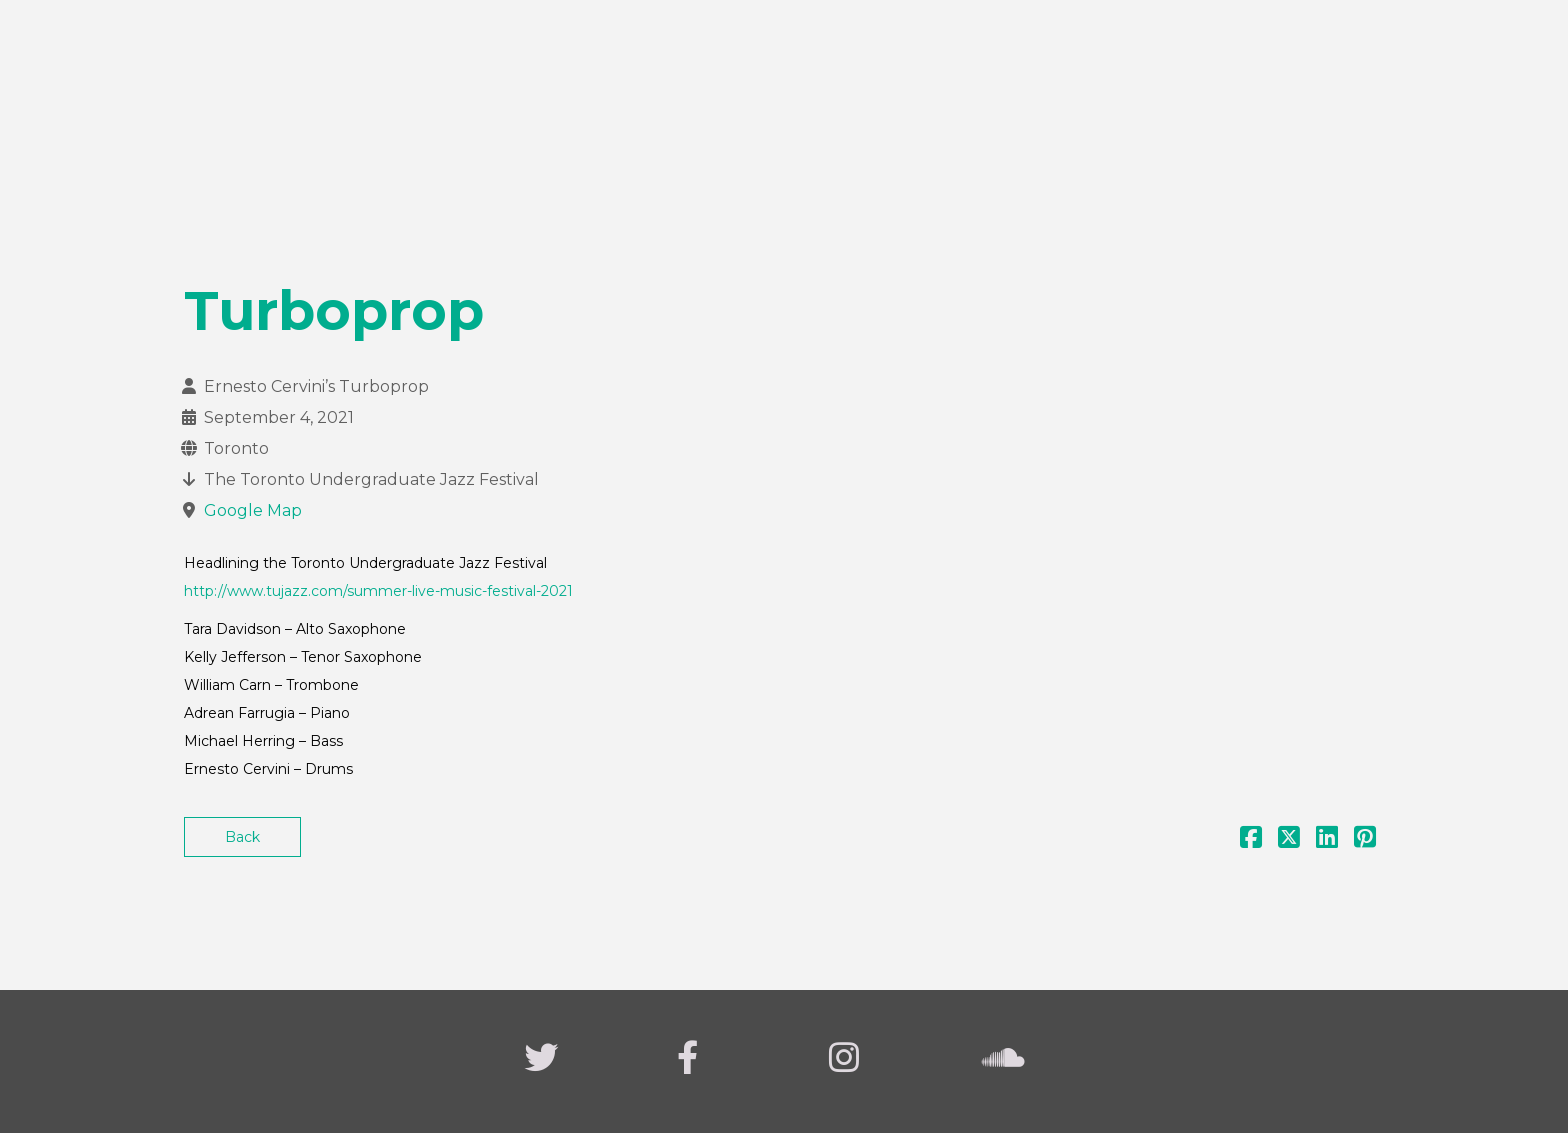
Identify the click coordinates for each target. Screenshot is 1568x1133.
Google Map (253, 510)
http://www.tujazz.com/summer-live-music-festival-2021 (378, 591)
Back (242, 837)
